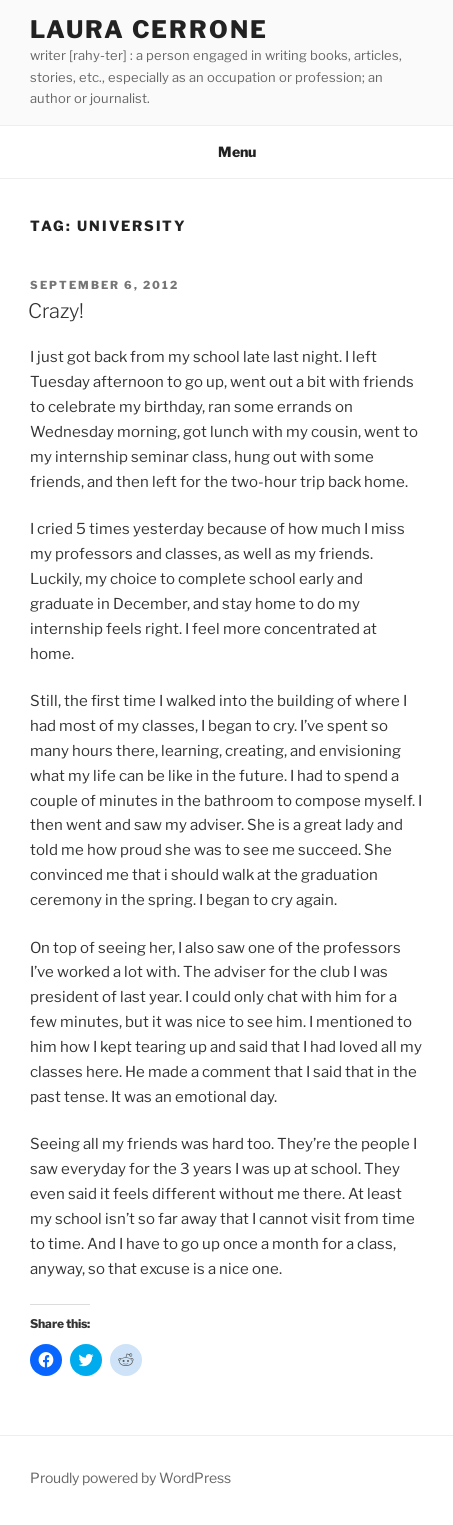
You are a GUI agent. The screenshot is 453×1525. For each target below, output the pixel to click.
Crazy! (56, 311)
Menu (226, 151)
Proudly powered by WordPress (130, 1477)
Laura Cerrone (149, 29)
